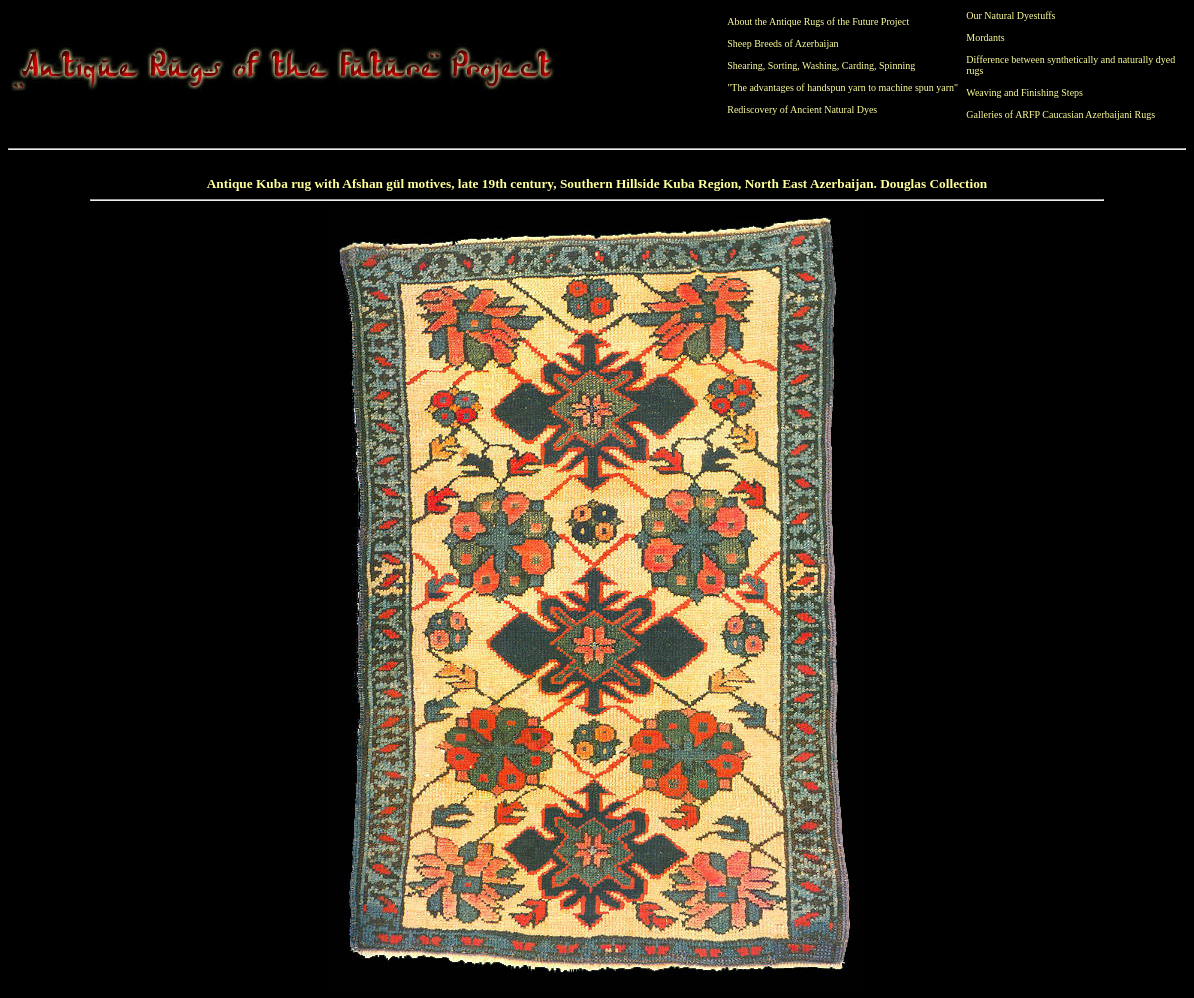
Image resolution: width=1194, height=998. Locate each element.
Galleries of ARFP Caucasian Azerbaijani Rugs (1060, 114)
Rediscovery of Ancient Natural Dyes (802, 109)
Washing (819, 65)
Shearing (745, 65)
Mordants (985, 37)
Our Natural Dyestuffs (1010, 15)
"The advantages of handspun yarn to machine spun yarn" (842, 87)
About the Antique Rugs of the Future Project (818, 21)
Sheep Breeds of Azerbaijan (782, 43)
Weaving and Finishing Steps (1024, 92)
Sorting (782, 65)
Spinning (897, 65)
